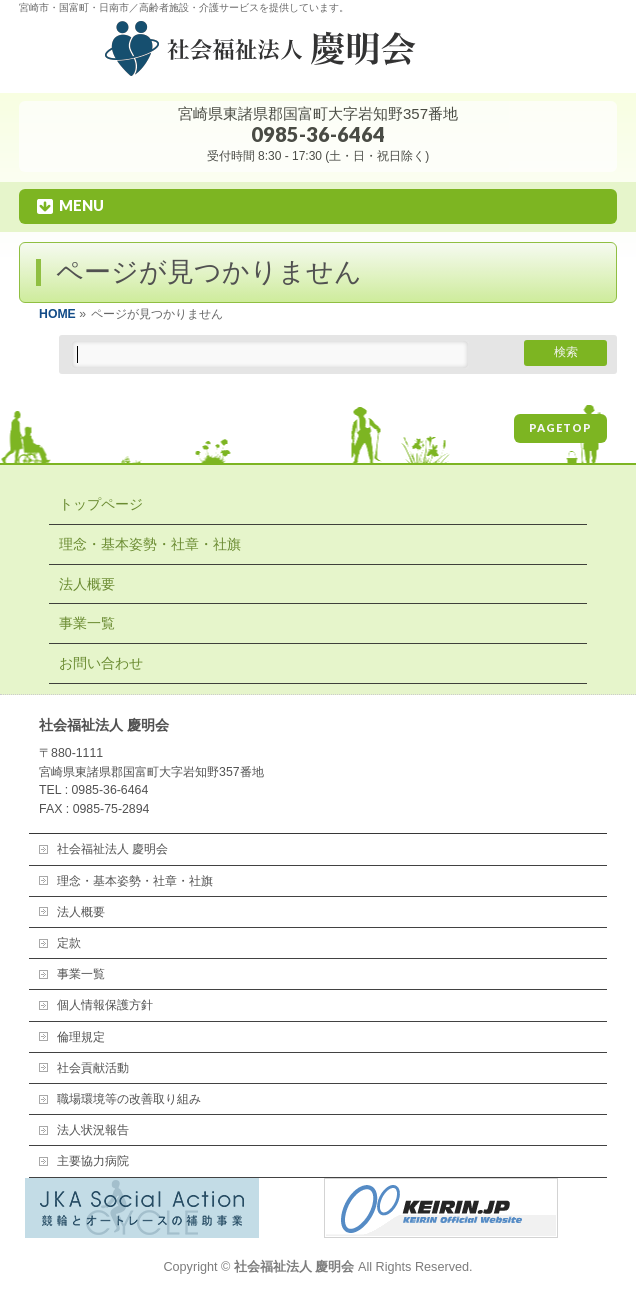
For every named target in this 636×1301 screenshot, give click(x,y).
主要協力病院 (93, 1161)
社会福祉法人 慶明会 (112, 849)
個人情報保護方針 (105, 1005)
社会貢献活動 (93, 1068)
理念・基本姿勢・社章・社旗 (150, 544)
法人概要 (87, 584)
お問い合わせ (101, 663)
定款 (69, 943)
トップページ (101, 504)
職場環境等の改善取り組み (129, 1099)
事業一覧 (87, 623)
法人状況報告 (93, 1130)
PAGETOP (560, 427)
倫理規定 (81, 1037)
